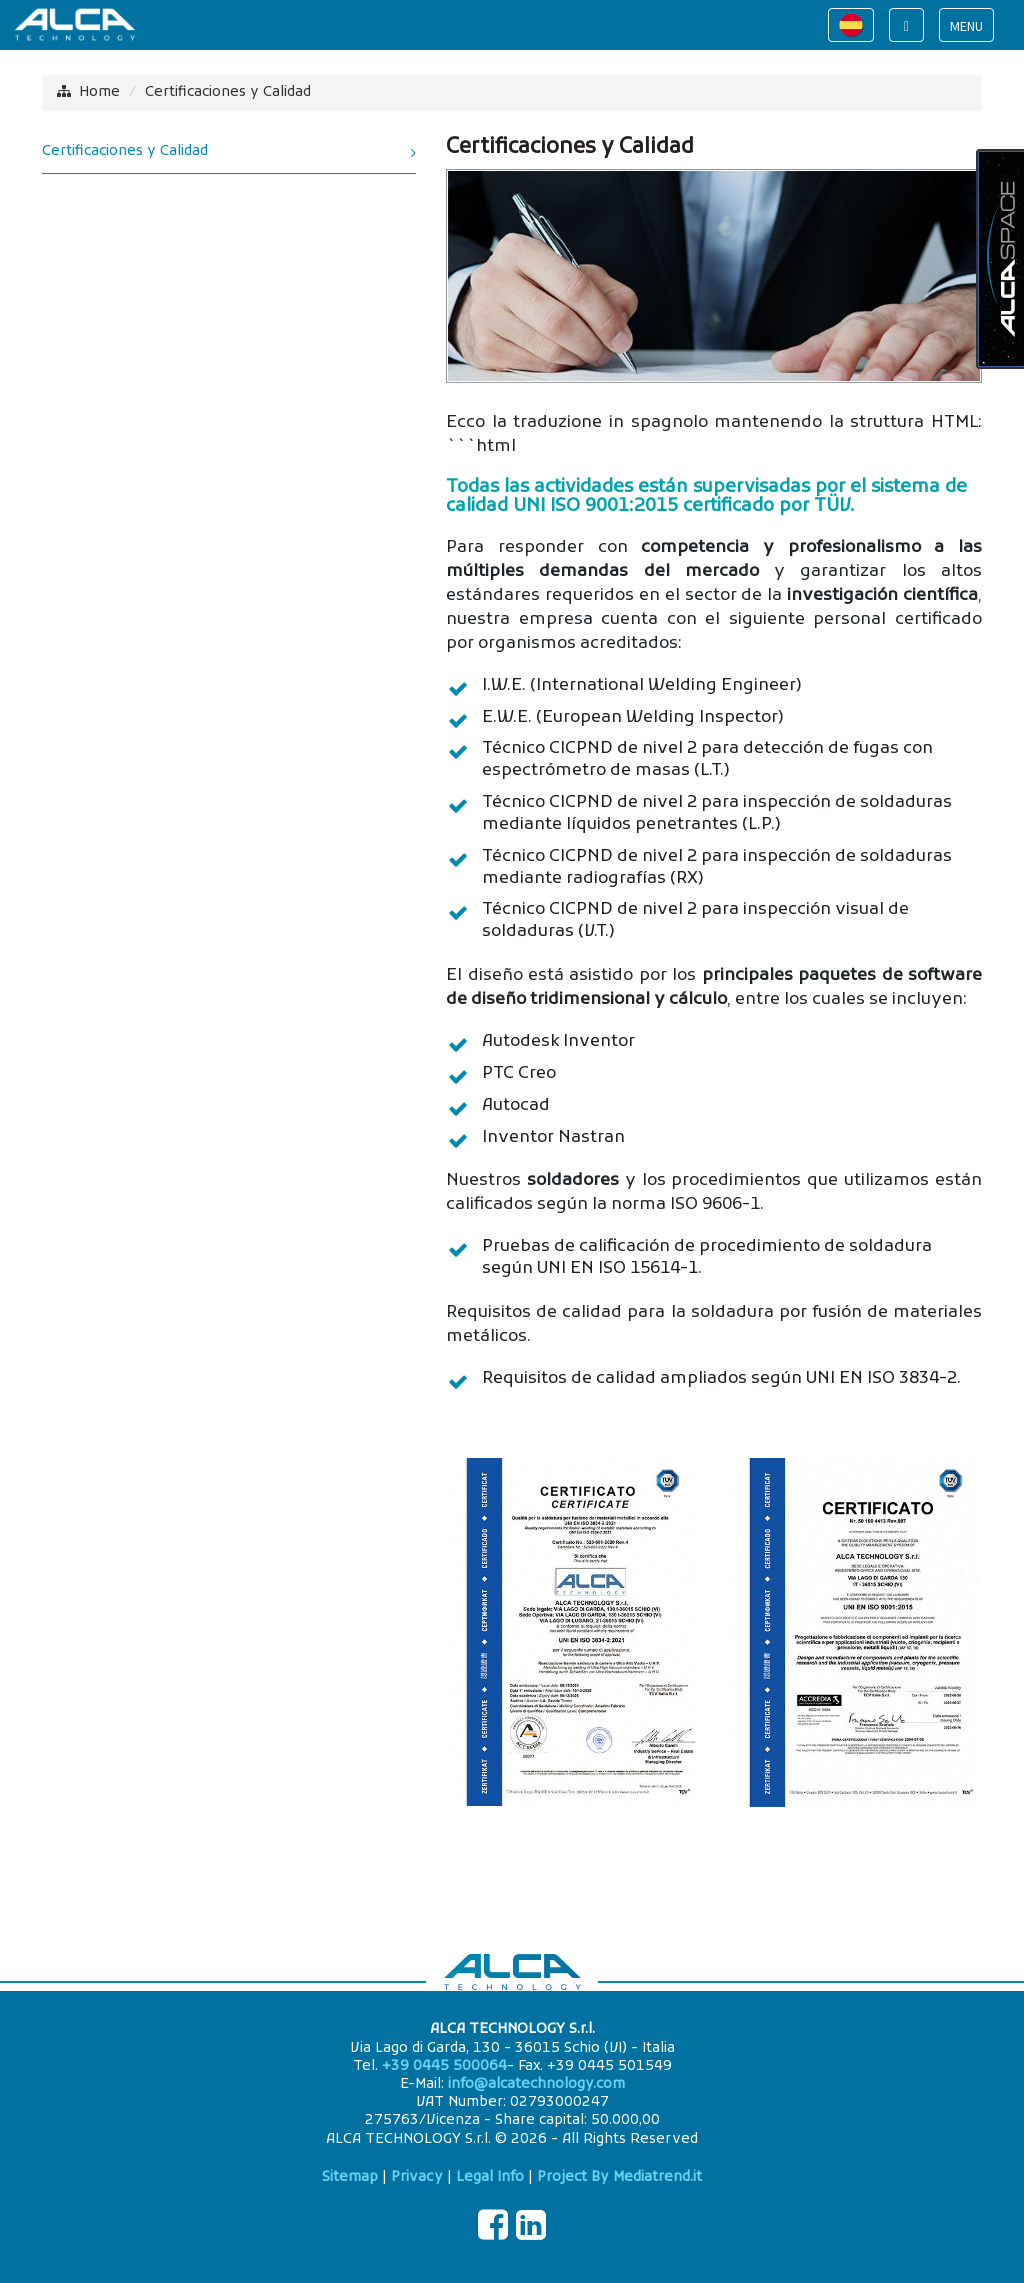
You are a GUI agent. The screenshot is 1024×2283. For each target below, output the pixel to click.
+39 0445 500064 (444, 2066)
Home (99, 92)
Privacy (417, 2177)
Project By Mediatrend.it (619, 2177)
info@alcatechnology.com (536, 2084)
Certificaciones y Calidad (228, 92)
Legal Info (490, 2177)
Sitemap (350, 2177)
